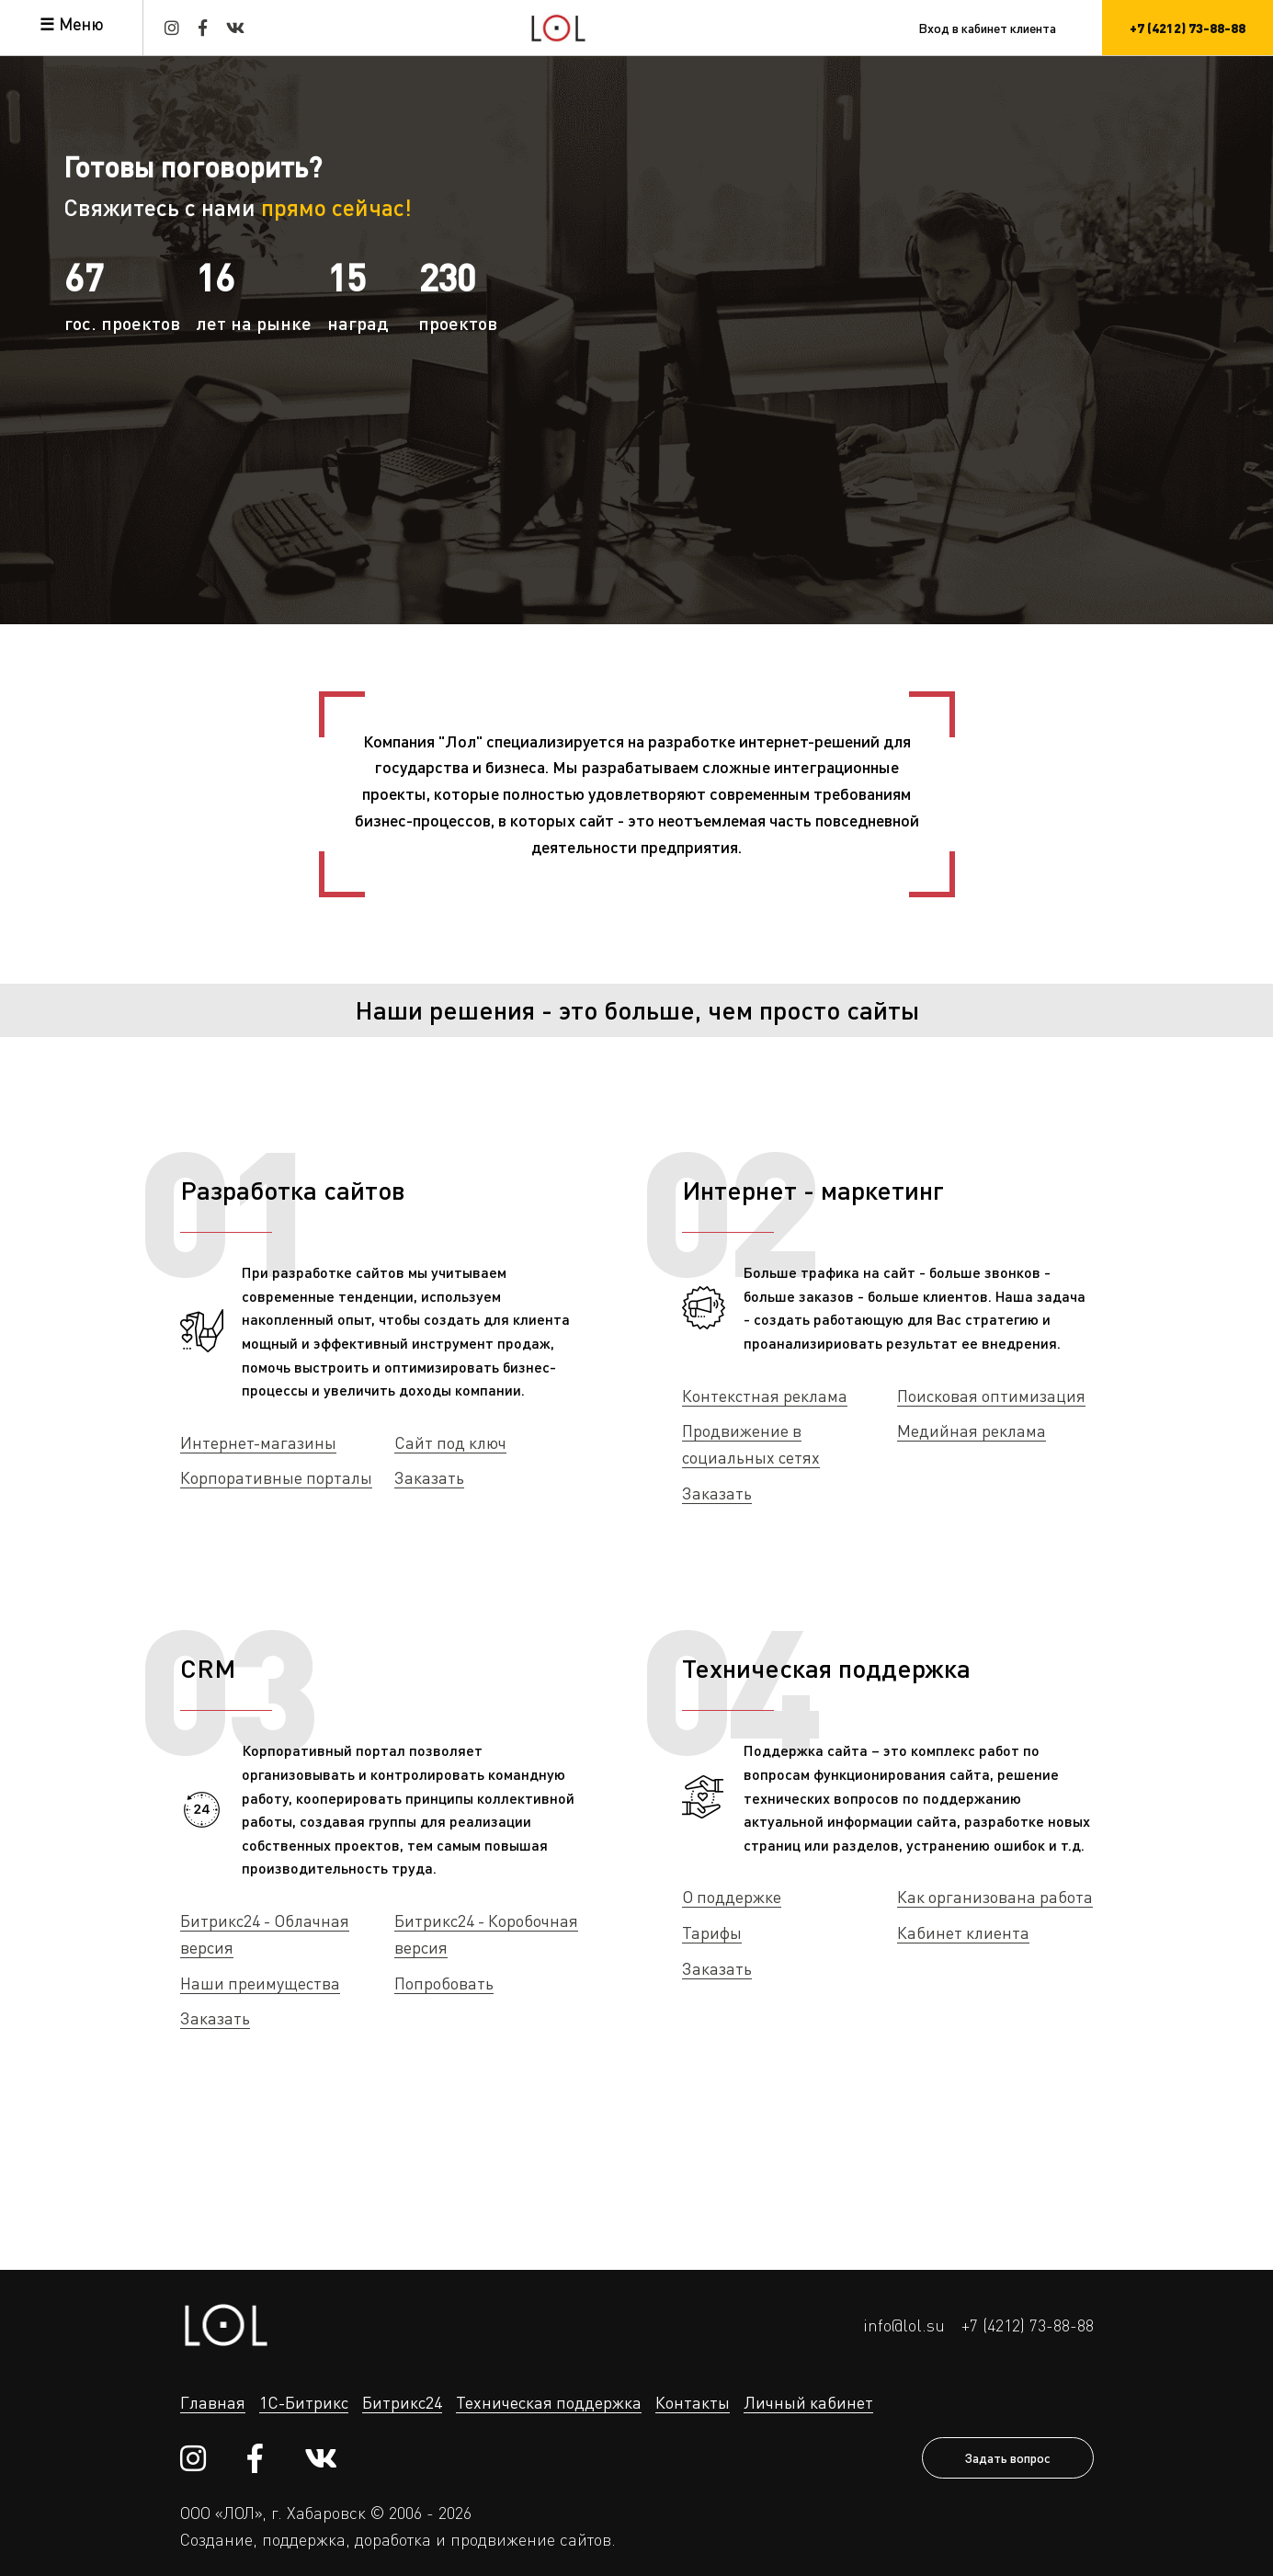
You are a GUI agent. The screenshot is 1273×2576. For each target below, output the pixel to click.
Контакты (692, 2402)
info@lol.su (904, 2325)
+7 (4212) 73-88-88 (1027, 2325)
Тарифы (712, 1932)
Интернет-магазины (258, 1442)
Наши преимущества (260, 1983)
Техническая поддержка (826, 1667)
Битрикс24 (402, 2402)
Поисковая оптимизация (991, 1395)
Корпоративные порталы (276, 1477)
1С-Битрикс (303, 2402)
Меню (81, 24)
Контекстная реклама (764, 1395)
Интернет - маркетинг (813, 1189)
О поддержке (731, 1896)
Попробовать (444, 1983)
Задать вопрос (1008, 2457)
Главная (212, 2402)
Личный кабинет (808, 2402)
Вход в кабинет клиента (987, 27)
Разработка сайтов (292, 1189)
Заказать (429, 1477)
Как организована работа (995, 1896)
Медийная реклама (971, 1430)
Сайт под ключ (450, 1442)
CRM (207, 1667)
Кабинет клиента (963, 1932)
